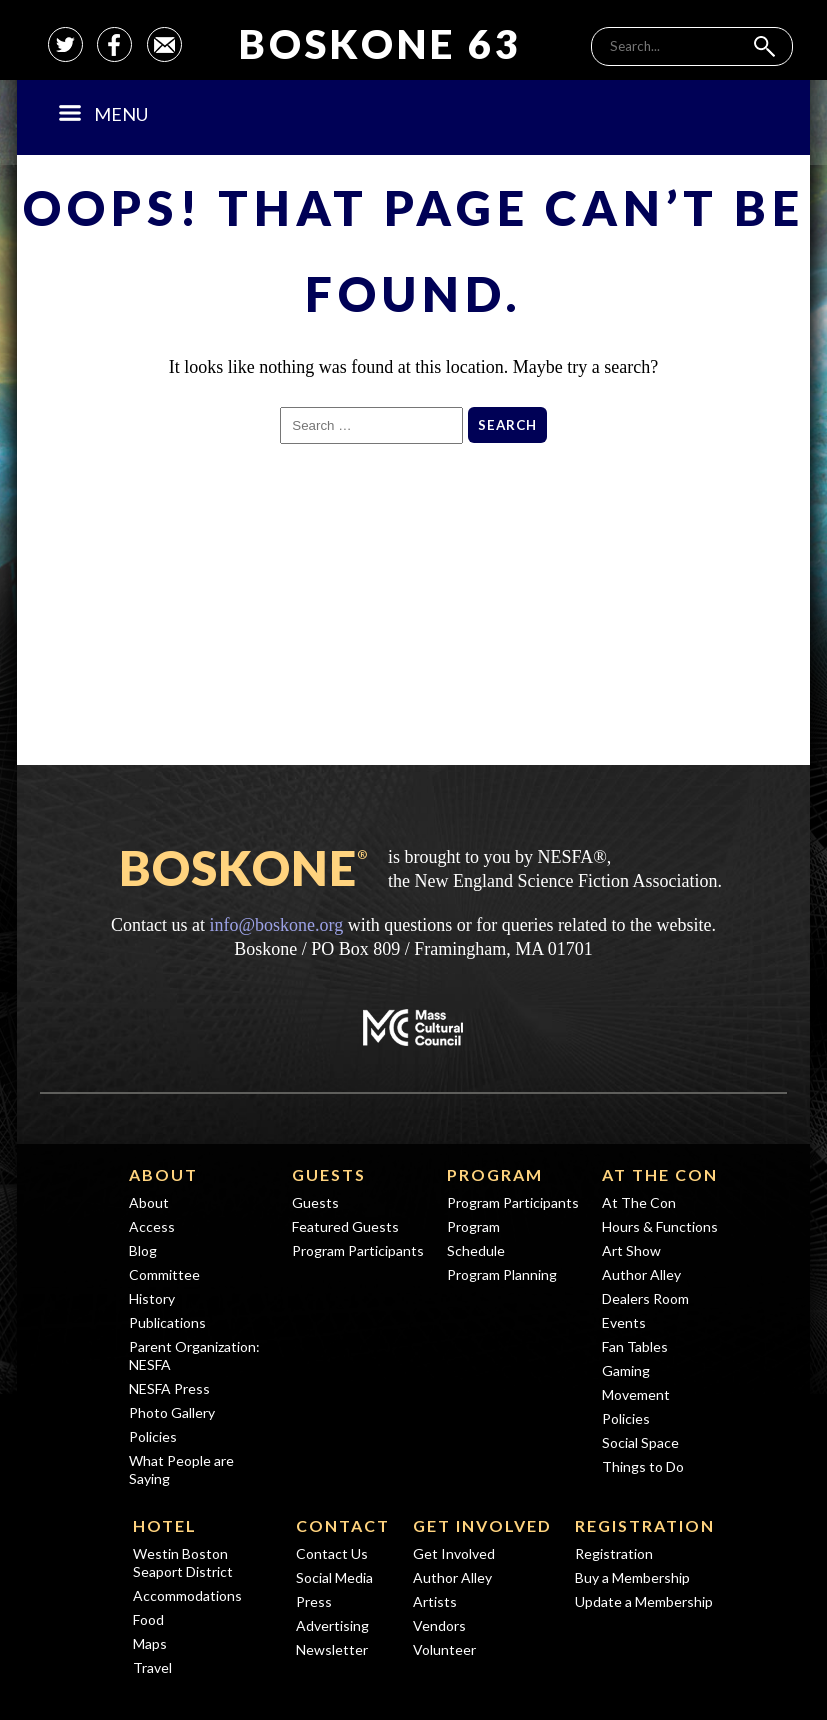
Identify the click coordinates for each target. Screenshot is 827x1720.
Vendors (439, 1625)
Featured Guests (345, 1226)
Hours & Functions (660, 1226)
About (163, 1174)
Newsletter (332, 1649)
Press (314, 1601)
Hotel (165, 1525)
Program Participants (358, 1250)
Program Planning (502, 1274)
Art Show (631, 1250)
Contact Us (332, 1553)
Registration (645, 1525)
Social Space (640, 1442)
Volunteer (444, 1649)
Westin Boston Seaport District (183, 1562)
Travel (152, 1667)
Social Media (334, 1577)
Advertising (332, 1625)
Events (624, 1322)
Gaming (626, 1370)
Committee (164, 1274)
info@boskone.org (276, 925)
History (152, 1298)
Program (495, 1174)
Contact (343, 1525)
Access (152, 1226)
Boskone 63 (380, 44)
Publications (167, 1322)
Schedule (476, 1250)
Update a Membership (644, 1601)
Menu (103, 114)
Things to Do (643, 1466)
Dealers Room (645, 1298)
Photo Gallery (172, 1412)
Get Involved (482, 1525)
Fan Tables (635, 1346)
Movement (636, 1394)
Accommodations (187, 1595)
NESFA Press (169, 1388)
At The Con (660, 1174)
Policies (153, 1436)
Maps (150, 1643)
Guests (329, 1174)
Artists (435, 1601)
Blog (143, 1250)
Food (148, 1619)
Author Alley (641, 1274)
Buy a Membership (632, 1577)
